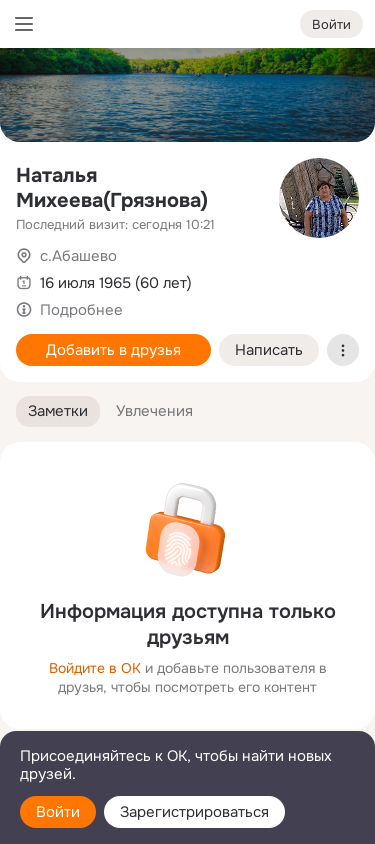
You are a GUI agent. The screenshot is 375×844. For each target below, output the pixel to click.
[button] (58, 411)
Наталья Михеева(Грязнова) (112, 188)
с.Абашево (78, 256)
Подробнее (81, 310)
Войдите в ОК (95, 668)
